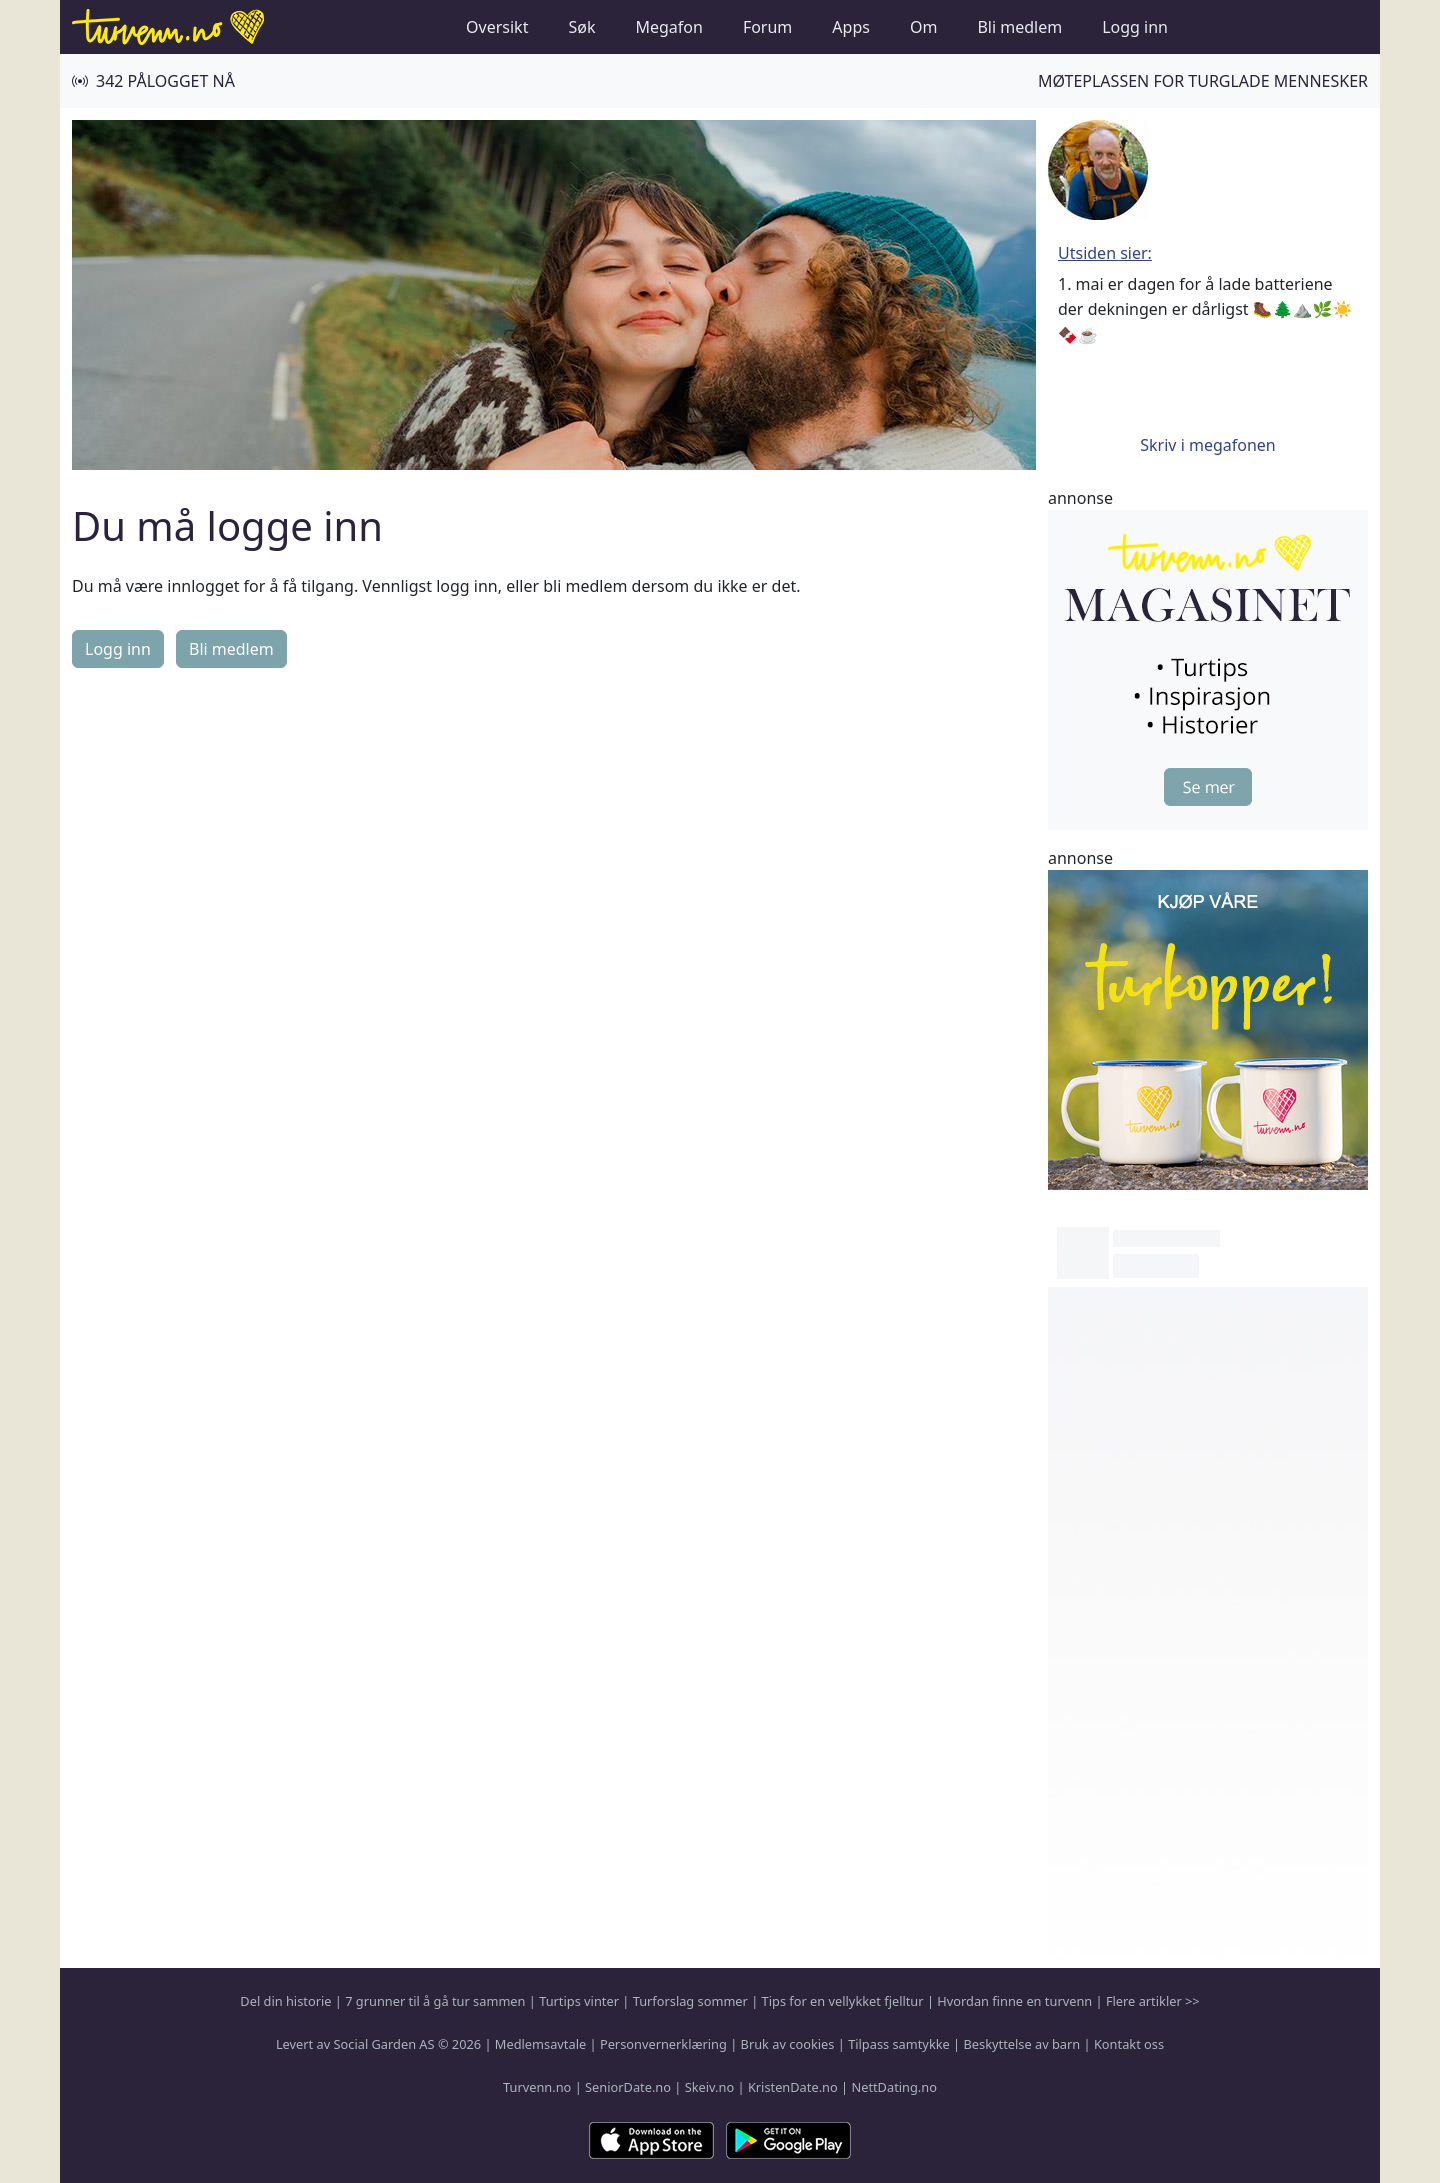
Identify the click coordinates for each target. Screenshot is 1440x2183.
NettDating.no (893, 2087)
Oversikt (497, 27)
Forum (767, 27)
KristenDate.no (793, 2087)
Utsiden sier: (1105, 253)
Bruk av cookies (788, 2044)
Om (923, 27)
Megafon (668, 27)
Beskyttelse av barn (1022, 2044)
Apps (851, 27)
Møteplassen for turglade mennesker (1203, 81)
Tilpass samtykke (899, 2044)
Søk (581, 27)
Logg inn (1135, 27)
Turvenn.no (537, 2087)
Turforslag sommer (690, 2001)
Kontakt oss (1129, 2044)
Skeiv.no (709, 2087)
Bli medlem (1019, 27)
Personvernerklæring (663, 2044)
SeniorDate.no (628, 2087)
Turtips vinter (579, 2001)
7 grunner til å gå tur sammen (435, 2001)
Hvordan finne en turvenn (1014, 2001)
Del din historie (285, 2001)
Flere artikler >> (1153, 2001)
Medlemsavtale (540, 2044)
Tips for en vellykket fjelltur (843, 2001)
